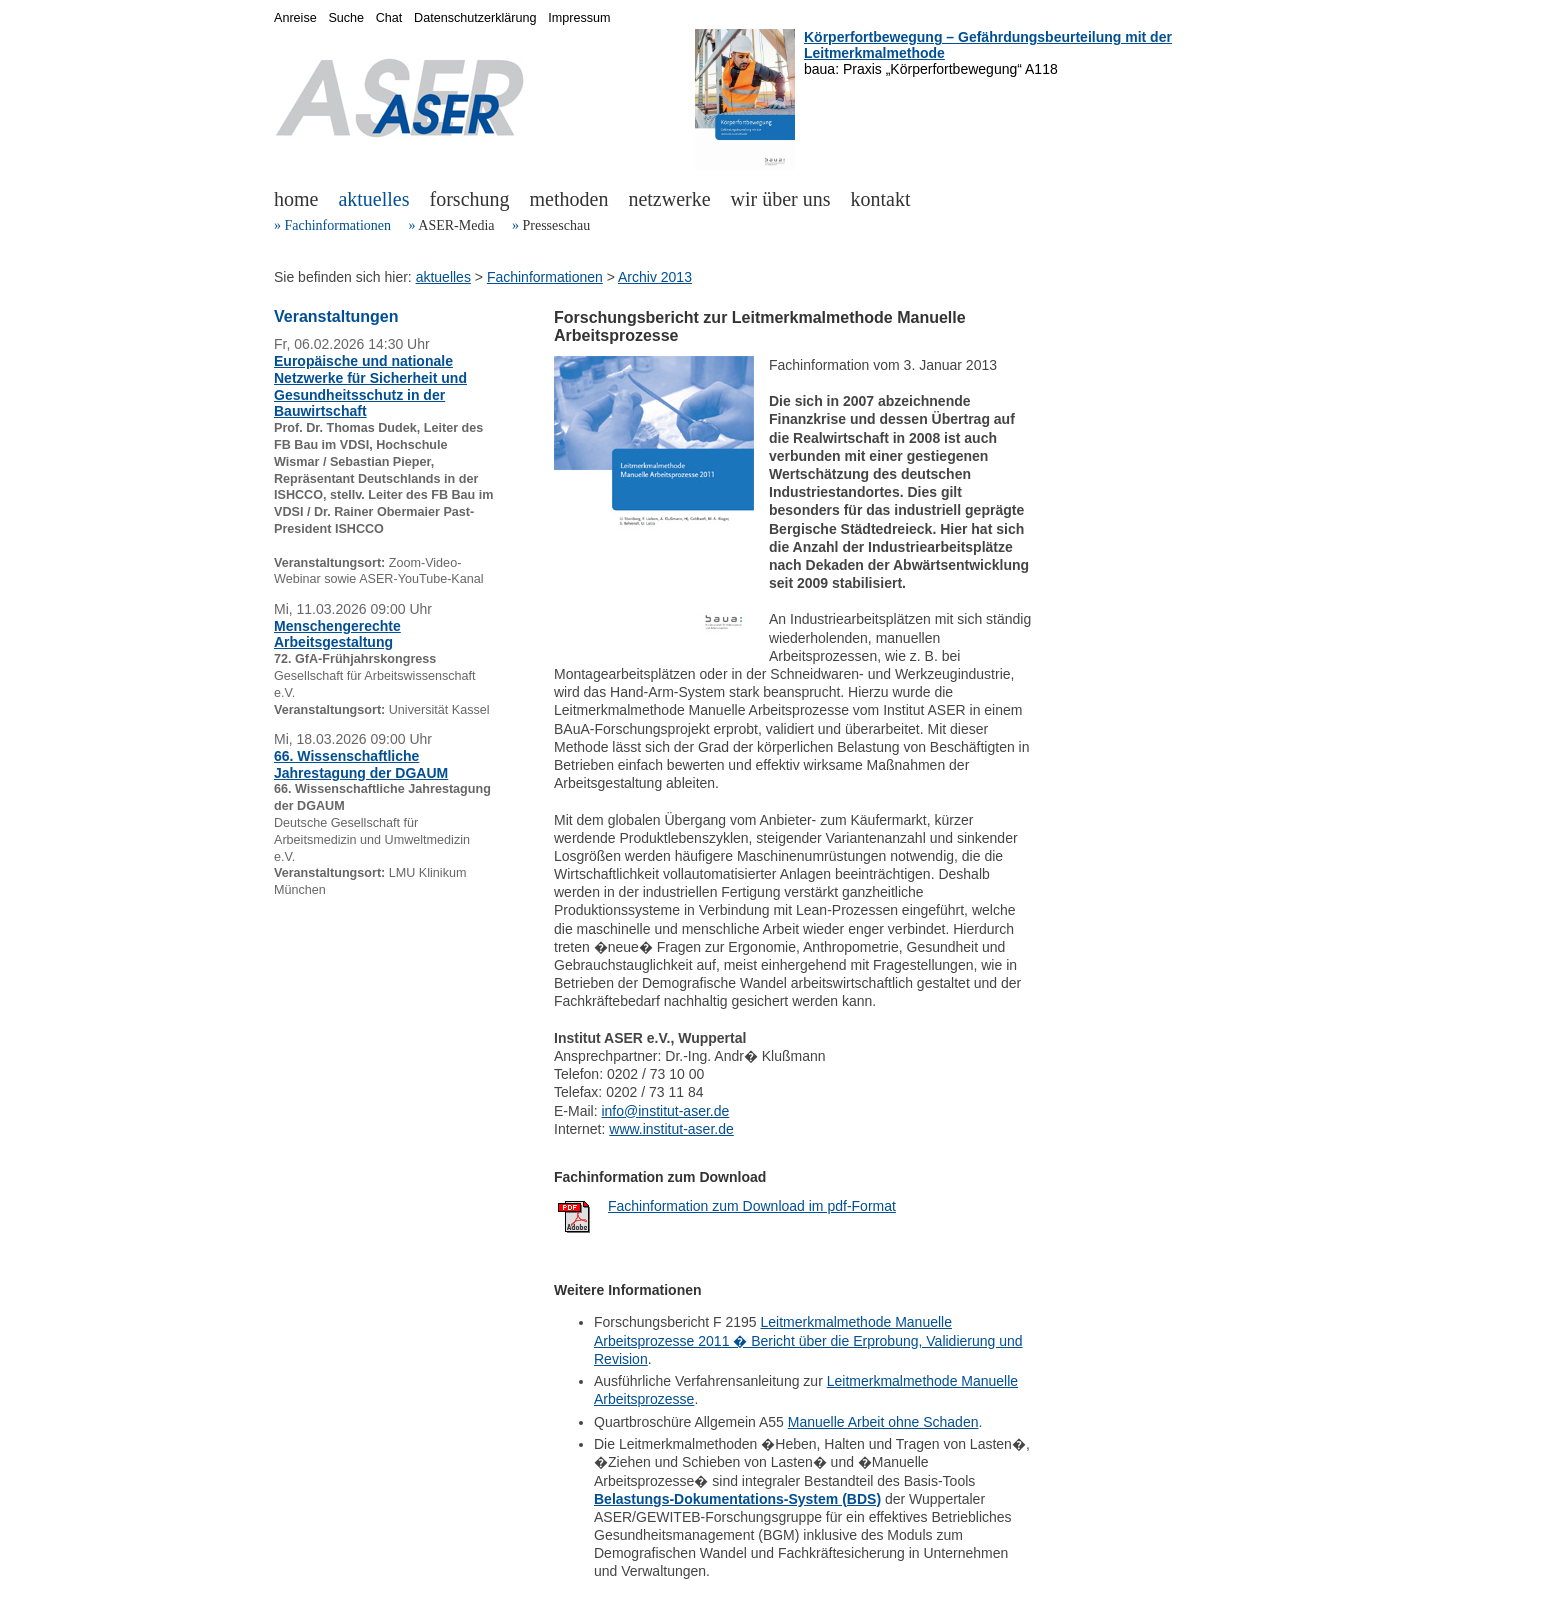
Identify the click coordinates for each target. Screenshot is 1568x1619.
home (296, 199)
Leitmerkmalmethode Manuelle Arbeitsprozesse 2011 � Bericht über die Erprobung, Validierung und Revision (808, 1340)
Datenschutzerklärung (475, 18)
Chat (389, 18)
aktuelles (373, 199)
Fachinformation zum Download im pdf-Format (752, 1206)
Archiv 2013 (655, 277)
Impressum (579, 18)
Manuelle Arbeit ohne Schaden (883, 1422)
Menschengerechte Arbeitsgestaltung (337, 634)
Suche (346, 18)
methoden (569, 199)
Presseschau (556, 225)
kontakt (881, 199)
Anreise (295, 18)
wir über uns (781, 199)
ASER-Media (456, 225)
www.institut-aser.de (671, 1129)
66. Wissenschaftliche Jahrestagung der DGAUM (361, 764)
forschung (470, 199)
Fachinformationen (338, 225)
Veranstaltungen (336, 316)
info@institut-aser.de (665, 1111)
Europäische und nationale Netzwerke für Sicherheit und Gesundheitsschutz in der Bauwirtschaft (370, 386)
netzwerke (669, 199)
